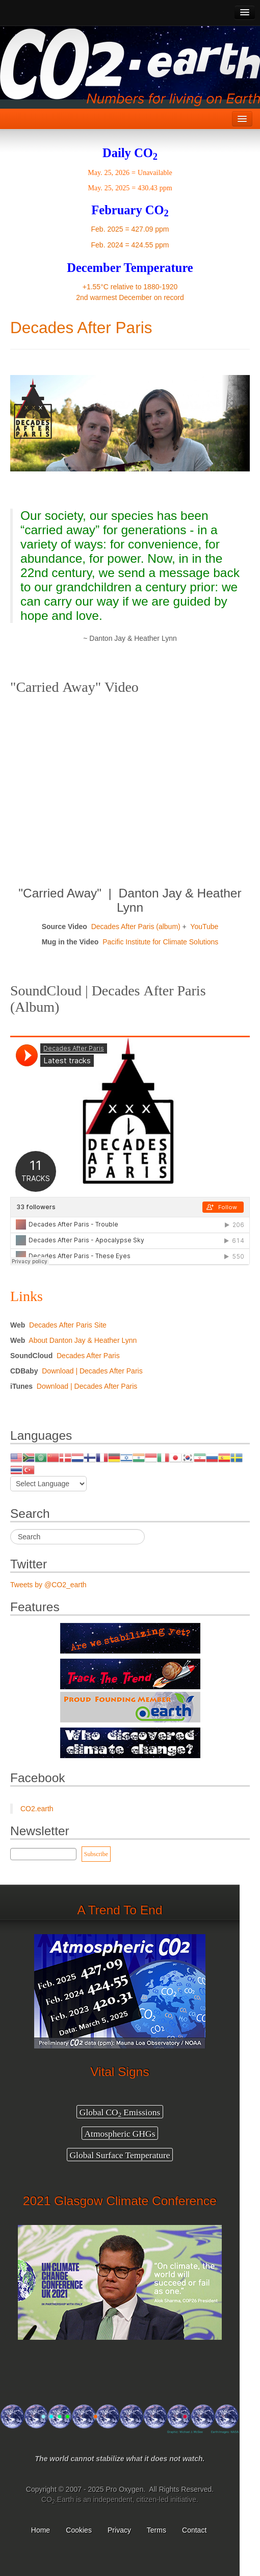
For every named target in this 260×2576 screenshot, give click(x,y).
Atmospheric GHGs (119, 2133)
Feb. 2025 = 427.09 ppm (130, 229)
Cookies (79, 2530)
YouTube (204, 926)
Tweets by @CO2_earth (48, 1585)
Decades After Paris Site (68, 1325)
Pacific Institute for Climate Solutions (160, 942)
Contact (195, 2530)
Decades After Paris (81, 327)
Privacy (119, 2530)
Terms (156, 2530)
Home (40, 2530)
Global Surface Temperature (119, 2154)
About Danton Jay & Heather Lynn (83, 1340)
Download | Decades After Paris (92, 1371)
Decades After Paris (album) (135, 926)
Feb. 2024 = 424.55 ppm (130, 245)
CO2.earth (37, 1809)
